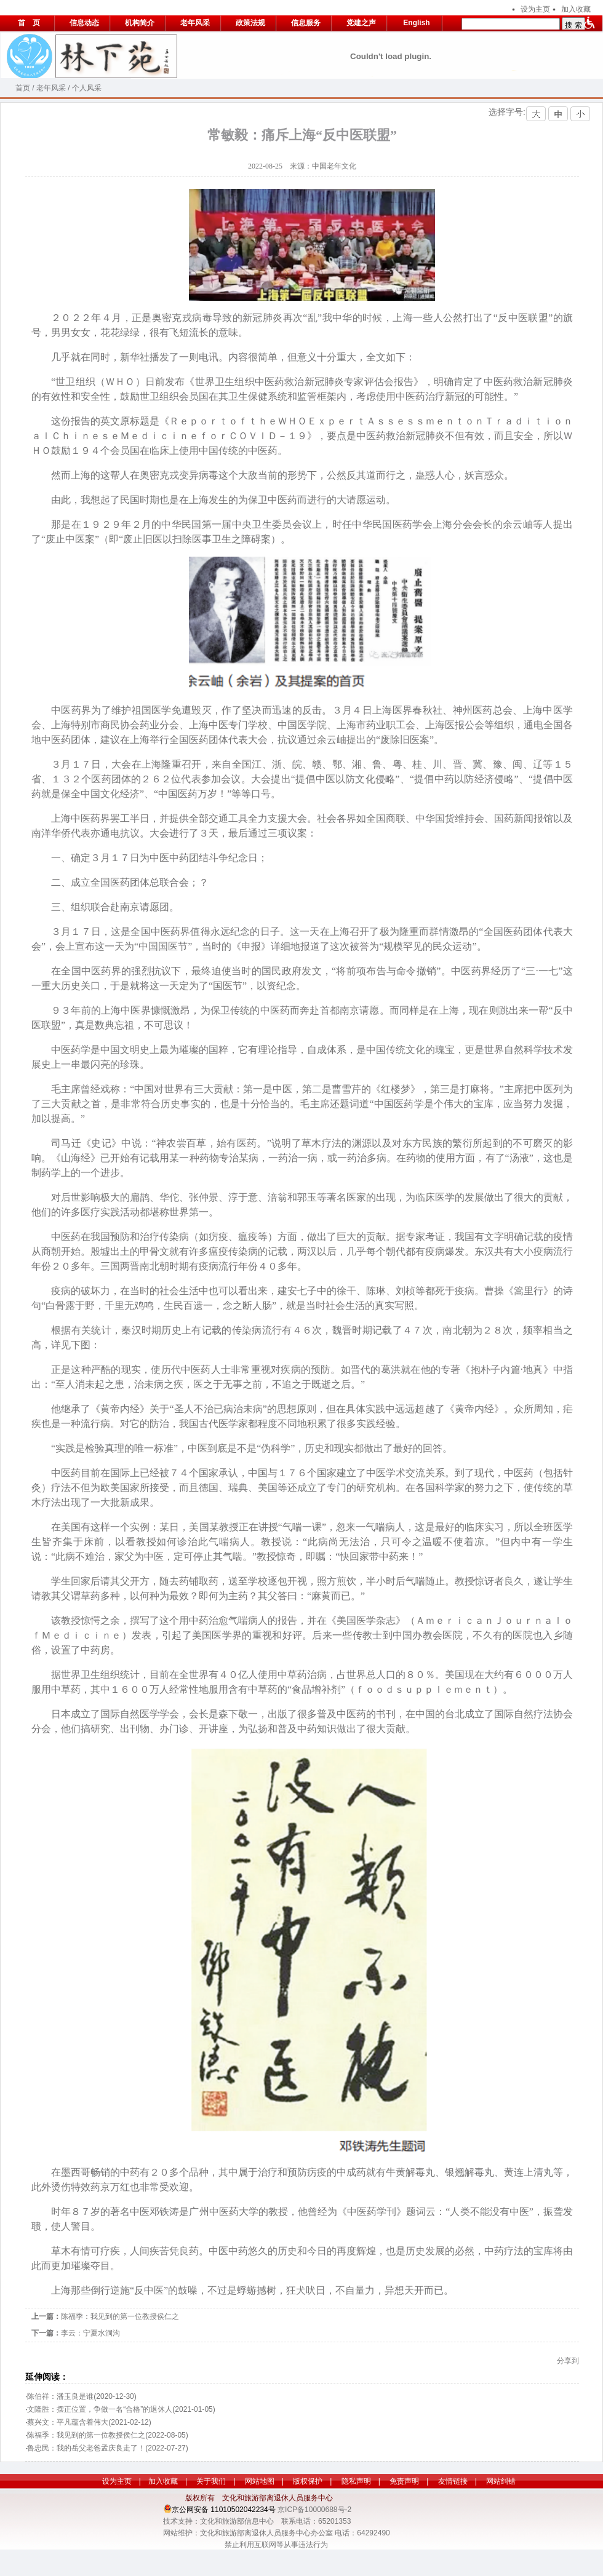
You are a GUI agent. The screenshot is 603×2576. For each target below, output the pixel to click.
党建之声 (361, 22)
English (416, 22)
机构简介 (139, 22)
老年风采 (195, 22)
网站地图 (259, 2481)
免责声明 (404, 2481)
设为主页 (535, 9)
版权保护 (307, 2481)
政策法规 (250, 22)
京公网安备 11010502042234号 (224, 2509)
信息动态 (84, 22)
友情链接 (453, 2481)
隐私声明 (356, 2481)
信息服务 (306, 22)
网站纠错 (501, 2481)
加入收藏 (576, 9)
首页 (22, 88)
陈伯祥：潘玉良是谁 (60, 2396)
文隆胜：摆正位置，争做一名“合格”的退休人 (99, 2409)
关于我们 (211, 2481)
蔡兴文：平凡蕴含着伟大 (67, 2422)
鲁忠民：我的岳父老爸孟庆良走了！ (86, 2448)
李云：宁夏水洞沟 (90, 2333)
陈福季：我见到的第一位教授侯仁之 (120, 2316)
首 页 (29, 22)
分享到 (568, 2360)
